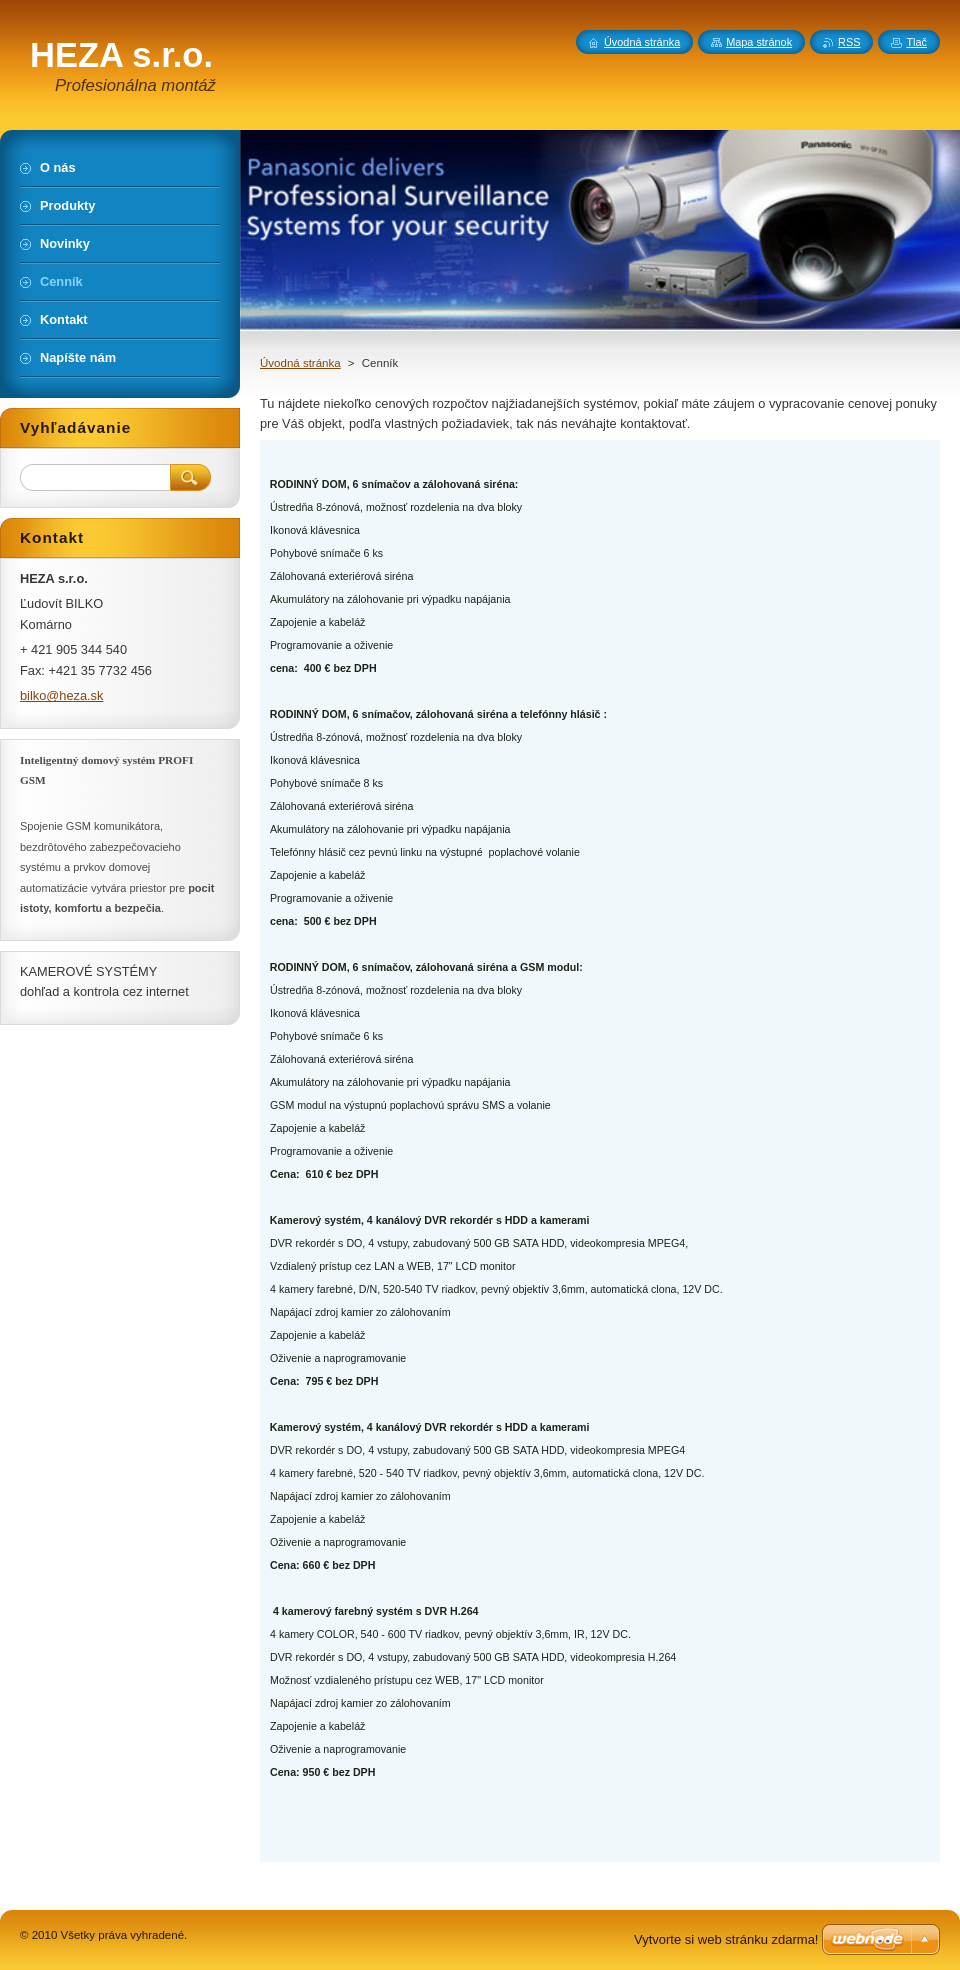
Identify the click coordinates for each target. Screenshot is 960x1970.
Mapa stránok (759, 42)
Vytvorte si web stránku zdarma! (726, 1939)
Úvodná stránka (300, 363)
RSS (849, 42)
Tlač (916, 42)
